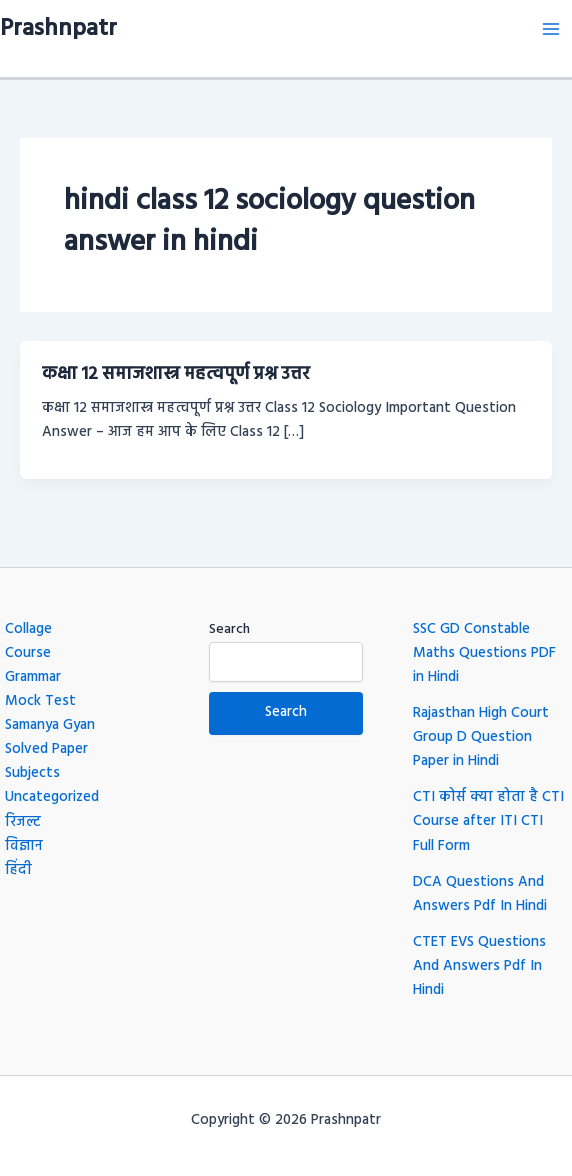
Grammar (33, 677)
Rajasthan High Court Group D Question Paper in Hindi (481, 737)
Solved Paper (46, 749)
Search (229, 629)
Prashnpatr (58, 29)
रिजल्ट (23, 822)
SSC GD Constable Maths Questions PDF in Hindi (484, 653)
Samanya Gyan (50, 725)
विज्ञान (24, 846)
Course (28, 653)
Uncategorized (52, 797)
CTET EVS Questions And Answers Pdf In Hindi (479, 966)
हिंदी (18, 870)
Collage (28, 629)
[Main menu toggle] (551, 29)
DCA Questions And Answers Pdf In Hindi (480, 894)
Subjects (32, 773)
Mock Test (40, 701)
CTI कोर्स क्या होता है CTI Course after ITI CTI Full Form (488, 821)
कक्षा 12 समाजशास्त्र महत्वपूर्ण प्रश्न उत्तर (176, 374)
